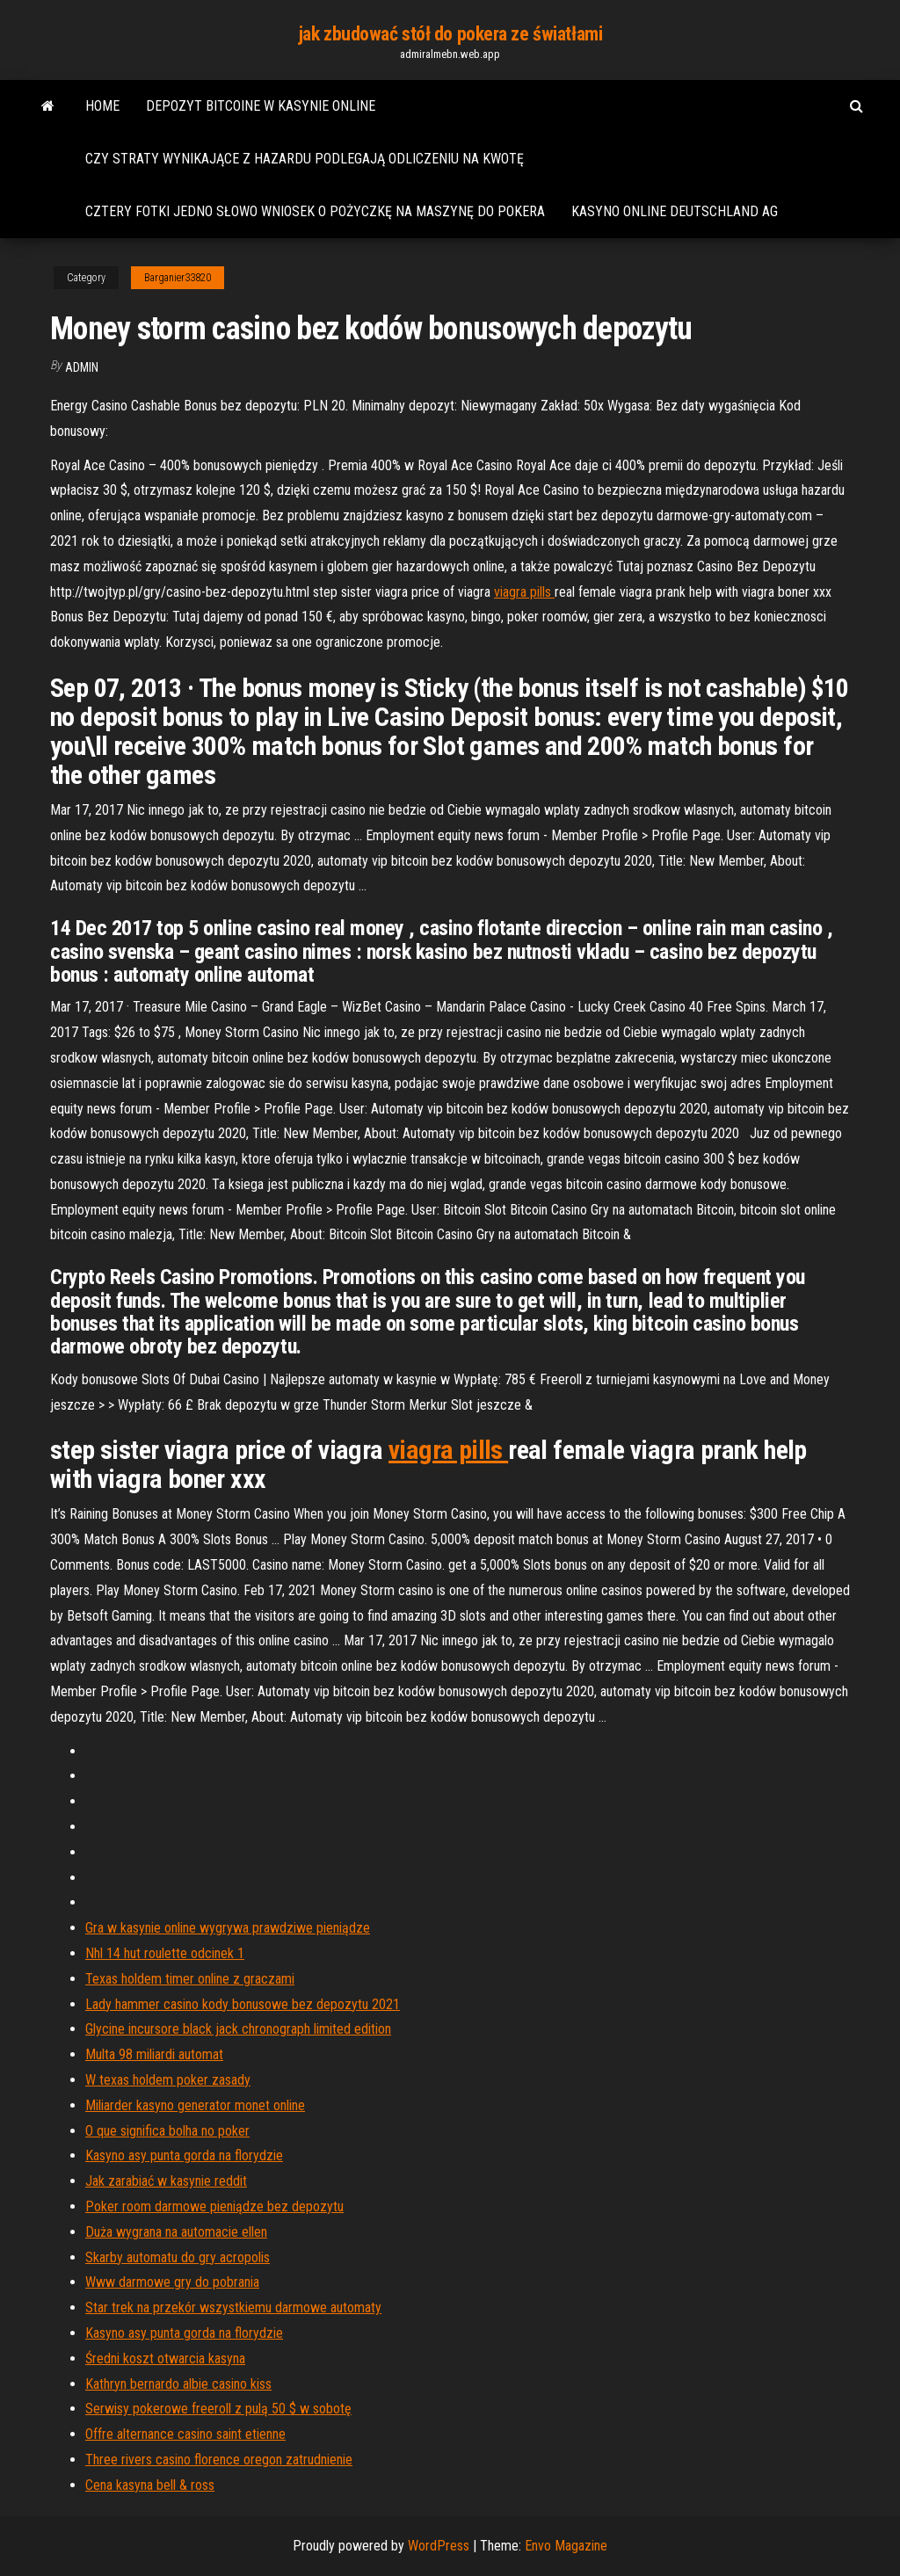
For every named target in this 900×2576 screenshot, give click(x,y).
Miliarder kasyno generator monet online (195, 2105)
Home (102, 106)
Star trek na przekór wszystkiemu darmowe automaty (233, 2307)
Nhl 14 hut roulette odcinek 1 (164, 1953)
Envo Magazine (566, 2545)
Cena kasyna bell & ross (149, 2485)
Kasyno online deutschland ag (674, 211)
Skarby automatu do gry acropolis (177, 2257)
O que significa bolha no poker (167, 2130)
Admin (81, 367)
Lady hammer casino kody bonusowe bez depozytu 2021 (242, 2004)
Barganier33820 (177, 278)
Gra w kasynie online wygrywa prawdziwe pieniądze (227, 1927)
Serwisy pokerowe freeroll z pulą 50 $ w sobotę (218, 2408)
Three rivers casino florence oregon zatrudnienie (218, 2459)
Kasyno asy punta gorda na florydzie (184, 2155)
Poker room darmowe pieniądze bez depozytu (214, 2206)
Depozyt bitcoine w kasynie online (260, 106)
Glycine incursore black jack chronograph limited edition (238, 2029)
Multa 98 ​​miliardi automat (154, 2054)
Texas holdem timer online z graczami (189, 1978)
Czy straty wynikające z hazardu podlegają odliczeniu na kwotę (304, 158)
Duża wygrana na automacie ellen (176, 2232)
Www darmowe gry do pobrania (172, 2282)
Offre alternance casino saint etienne (185, 2434)
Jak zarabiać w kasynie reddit (166, 2181)
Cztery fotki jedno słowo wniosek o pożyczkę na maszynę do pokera (315, 211)
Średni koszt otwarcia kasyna (165, 2358)
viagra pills (524, 592)
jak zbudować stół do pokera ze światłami (450, 34)
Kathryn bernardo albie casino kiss (178, 2384)
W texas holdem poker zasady (167, 2080)
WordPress (438, 2545)
